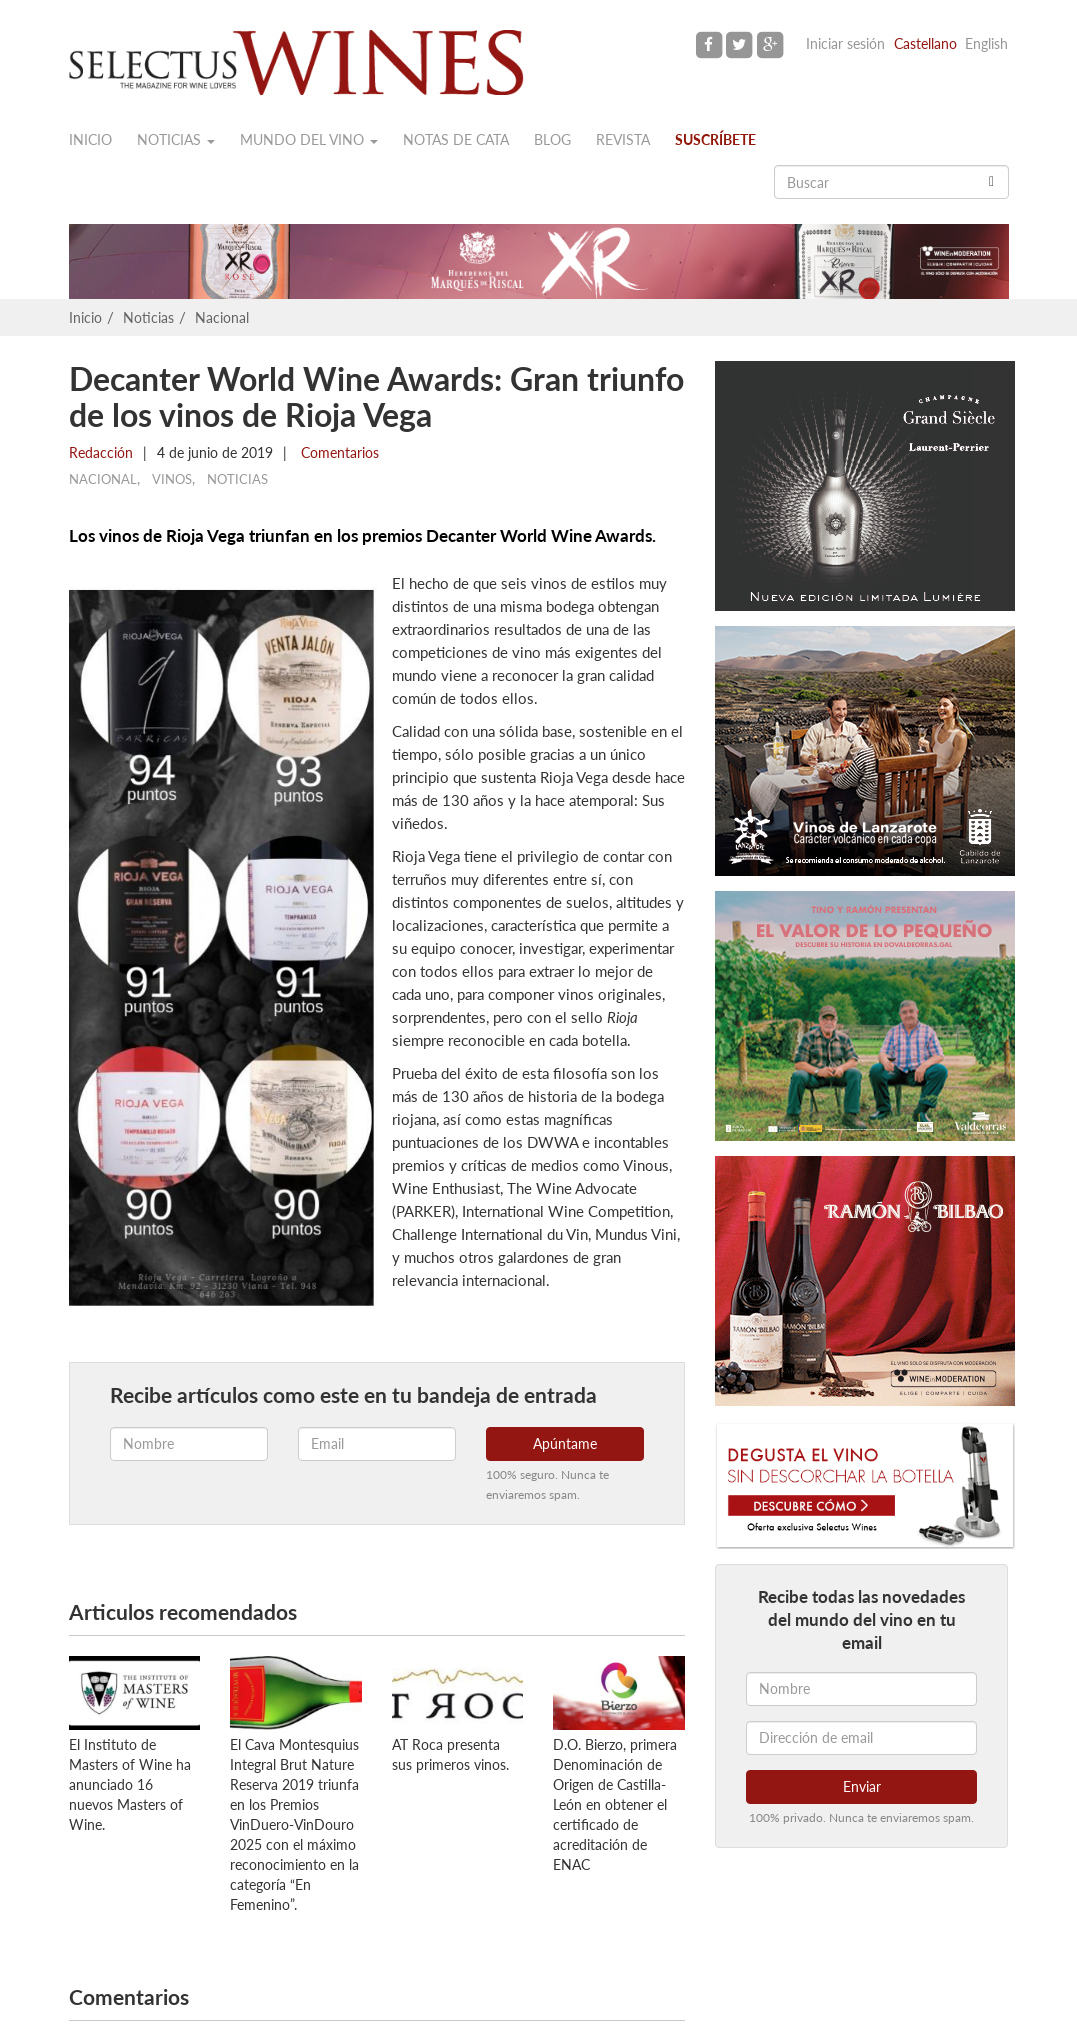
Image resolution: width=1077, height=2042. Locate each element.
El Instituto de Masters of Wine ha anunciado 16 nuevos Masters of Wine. (130, 1784)
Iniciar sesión (845, 43)
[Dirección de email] (861, 1738)
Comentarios (338, 452)
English (986, 43)
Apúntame (565, 1443)
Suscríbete (715, 139)
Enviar (862, 1786)
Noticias (176, 139)
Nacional (222, 317)
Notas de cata (456, 139)
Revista (623, 139)
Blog (552, 139)
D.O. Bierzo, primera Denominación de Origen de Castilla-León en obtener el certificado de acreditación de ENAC (615, 1804)
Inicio (90, 139)
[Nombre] (861, 1689)
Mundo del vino (309, 139)
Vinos (172, 479)
